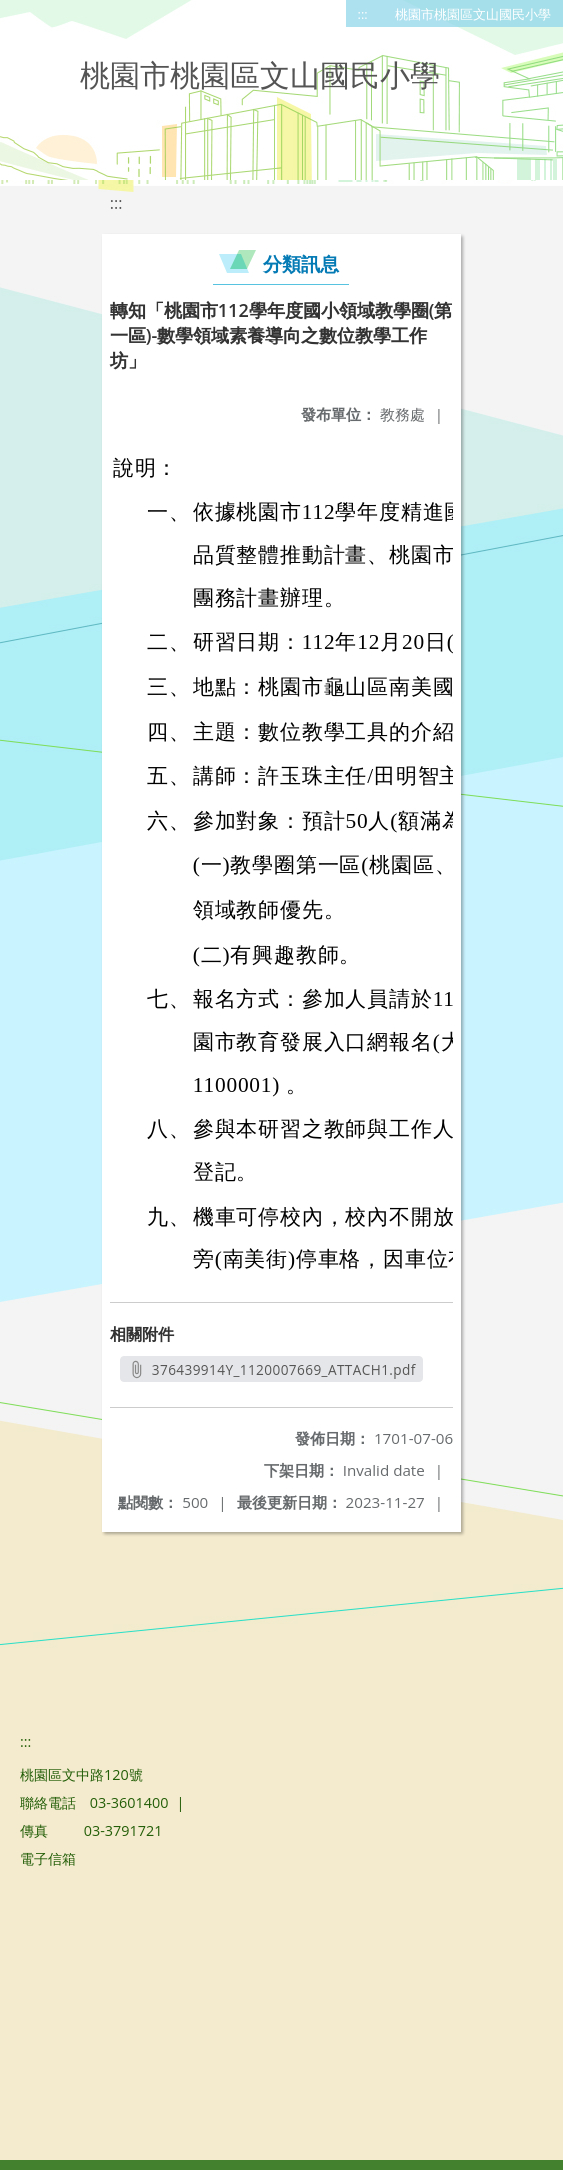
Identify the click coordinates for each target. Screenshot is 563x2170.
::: (363, 14)
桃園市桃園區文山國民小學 (473, 14)
